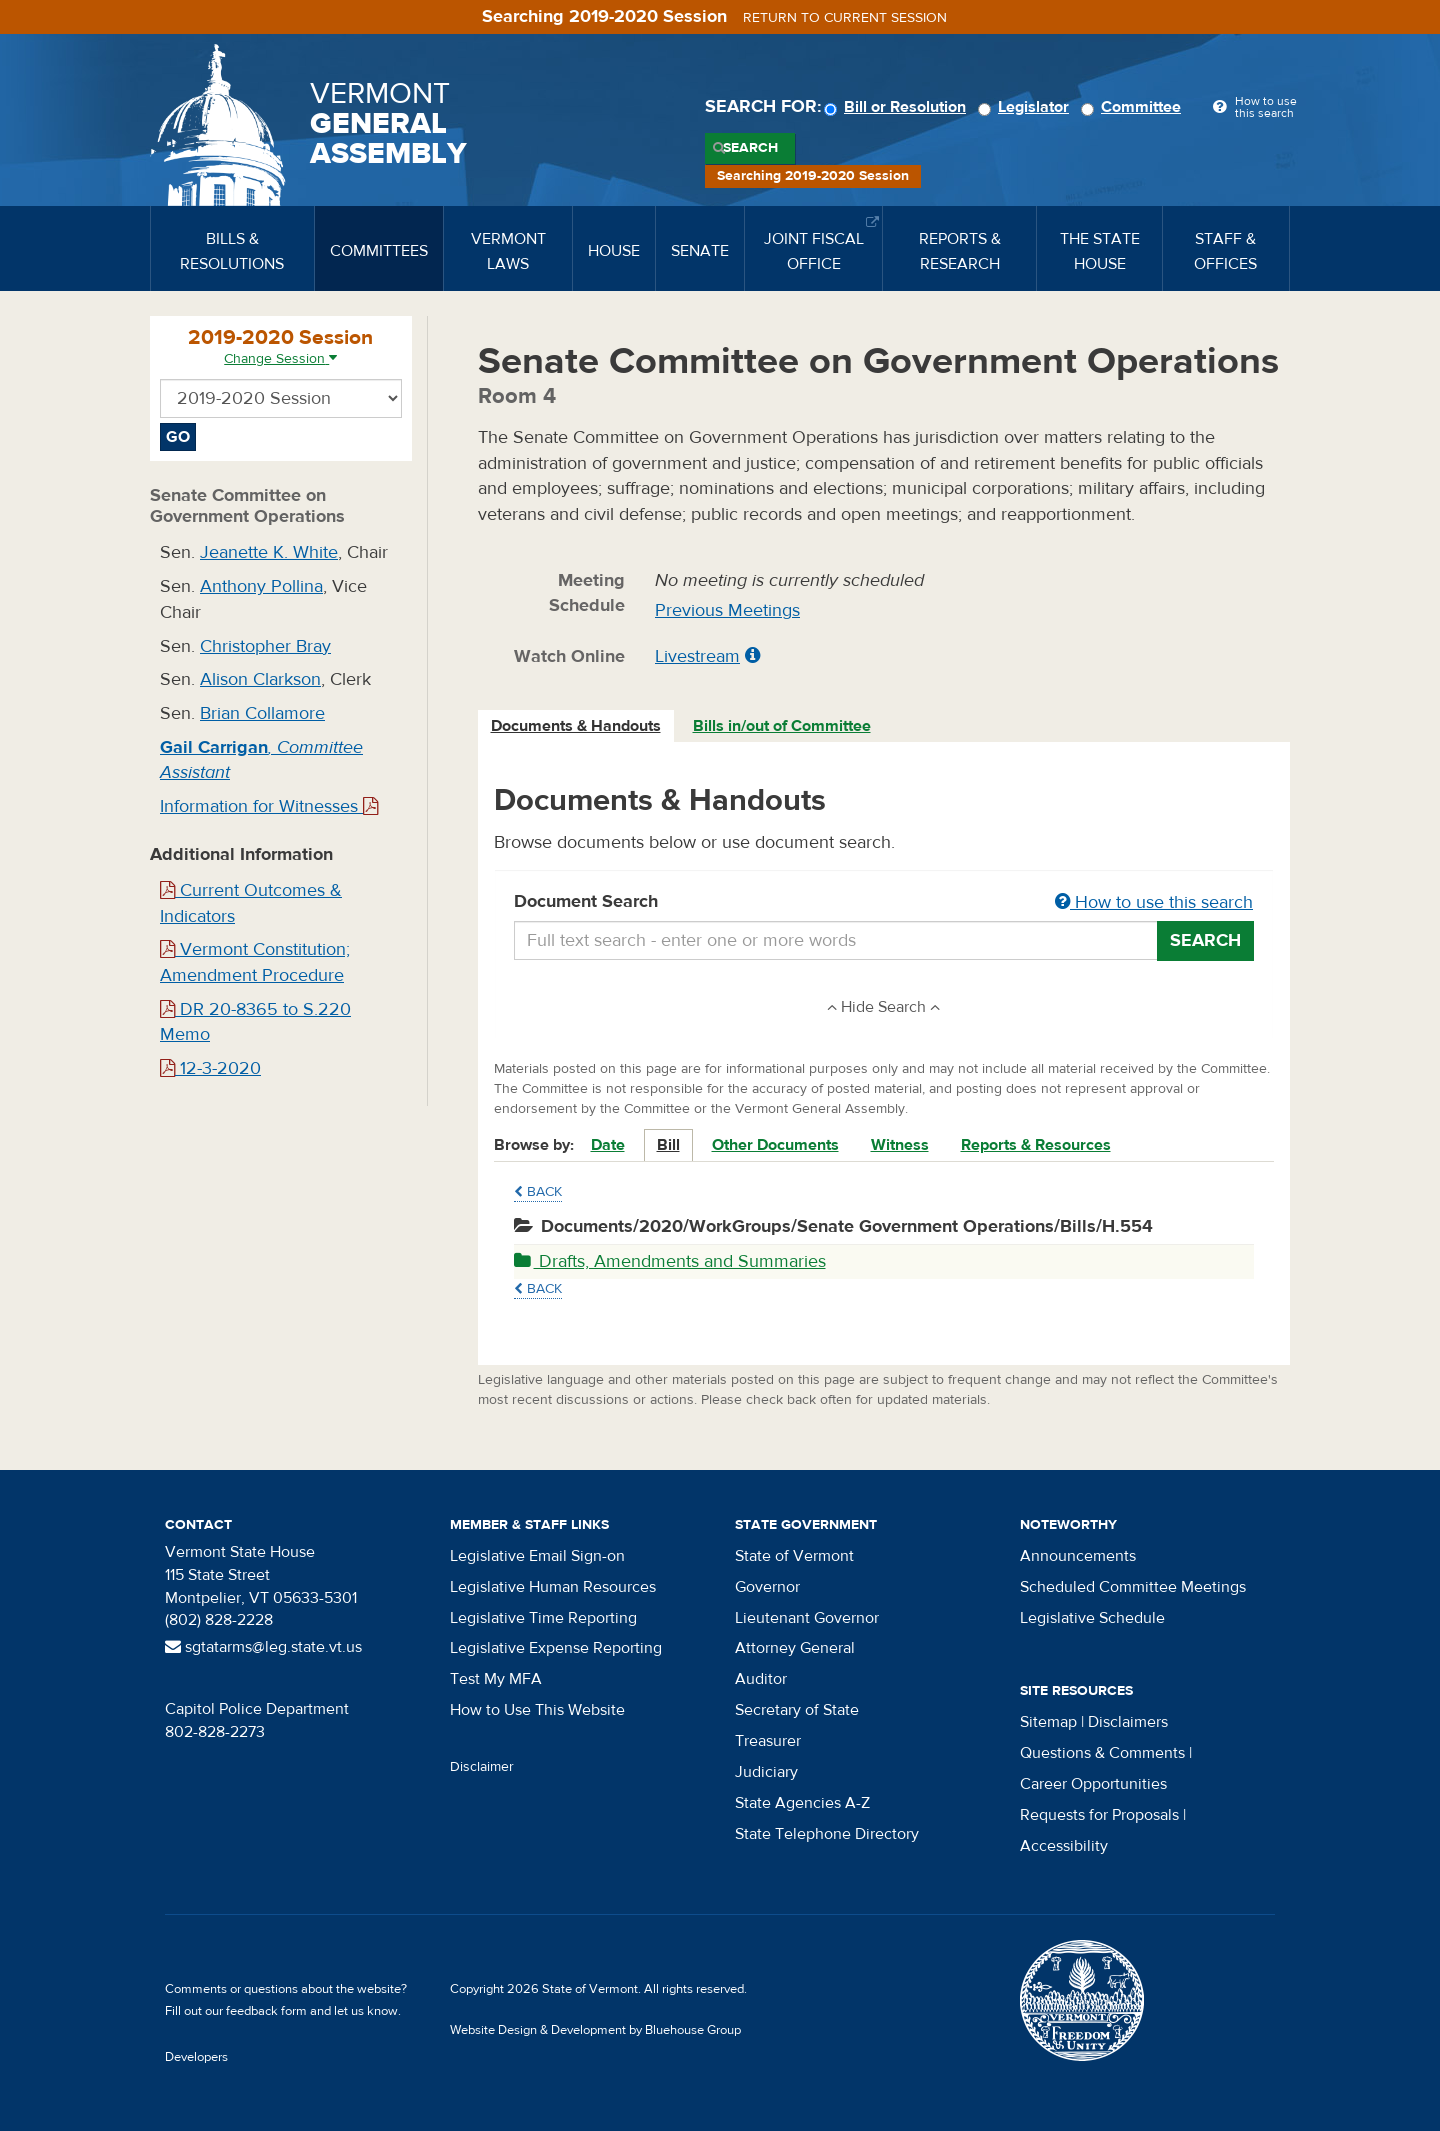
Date (608, 1145)
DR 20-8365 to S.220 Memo (255, 1022)
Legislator (1026, 107)
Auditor (761, 1679)
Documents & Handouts (576, 726)
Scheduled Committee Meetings (1133, 1587)
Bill (668, 1145)
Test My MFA (496, 1679)
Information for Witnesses (269, 806)
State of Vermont (794, 1556)
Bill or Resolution (898, 107)
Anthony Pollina (261, 586)
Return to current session (845, 18)
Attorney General (795, 1648)
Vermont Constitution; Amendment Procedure (255, 962)
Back (538, 1192)
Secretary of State (797, 1710)
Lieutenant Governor (807, 1618)
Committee (1134, 107)
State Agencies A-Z (802, 1803)
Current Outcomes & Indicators (251, 903)
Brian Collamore (262, 713)
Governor (767, 1587)
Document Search (884, 903)
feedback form (266, 2011)
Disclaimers (1128, 1722)
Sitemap (1048, 1722)
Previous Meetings (727, 610)
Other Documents (775, 1145)
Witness (900, 1145)
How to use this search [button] (1154, 902)
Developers (196, 2057)
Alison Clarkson (260, 679)
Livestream (697, 656)
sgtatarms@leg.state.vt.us (263, 1647)
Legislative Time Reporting (543, 1618)
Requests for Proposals (1099, 1815)
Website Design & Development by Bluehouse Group (595, 2030)
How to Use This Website (537, 1710)
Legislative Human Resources (553, 1587)
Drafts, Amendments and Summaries (670, 1261)
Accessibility (1064, 1846)
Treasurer (768, 1741)
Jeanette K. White (269, 552)
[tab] (577, 726)
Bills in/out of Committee (782, 726)
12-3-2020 (210, 1068)
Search (750, 148)
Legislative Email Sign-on (537, 1556)
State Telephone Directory (827, 1834)
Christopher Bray (265, 646)
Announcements (1078, 1556)
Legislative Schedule (1092, 1618)
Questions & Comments (1102, 1753)
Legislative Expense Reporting (556, 1648)
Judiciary (766, 1772)
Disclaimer (482, 1767)
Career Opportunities (1093, 1784)
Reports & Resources (1036, 1145)
